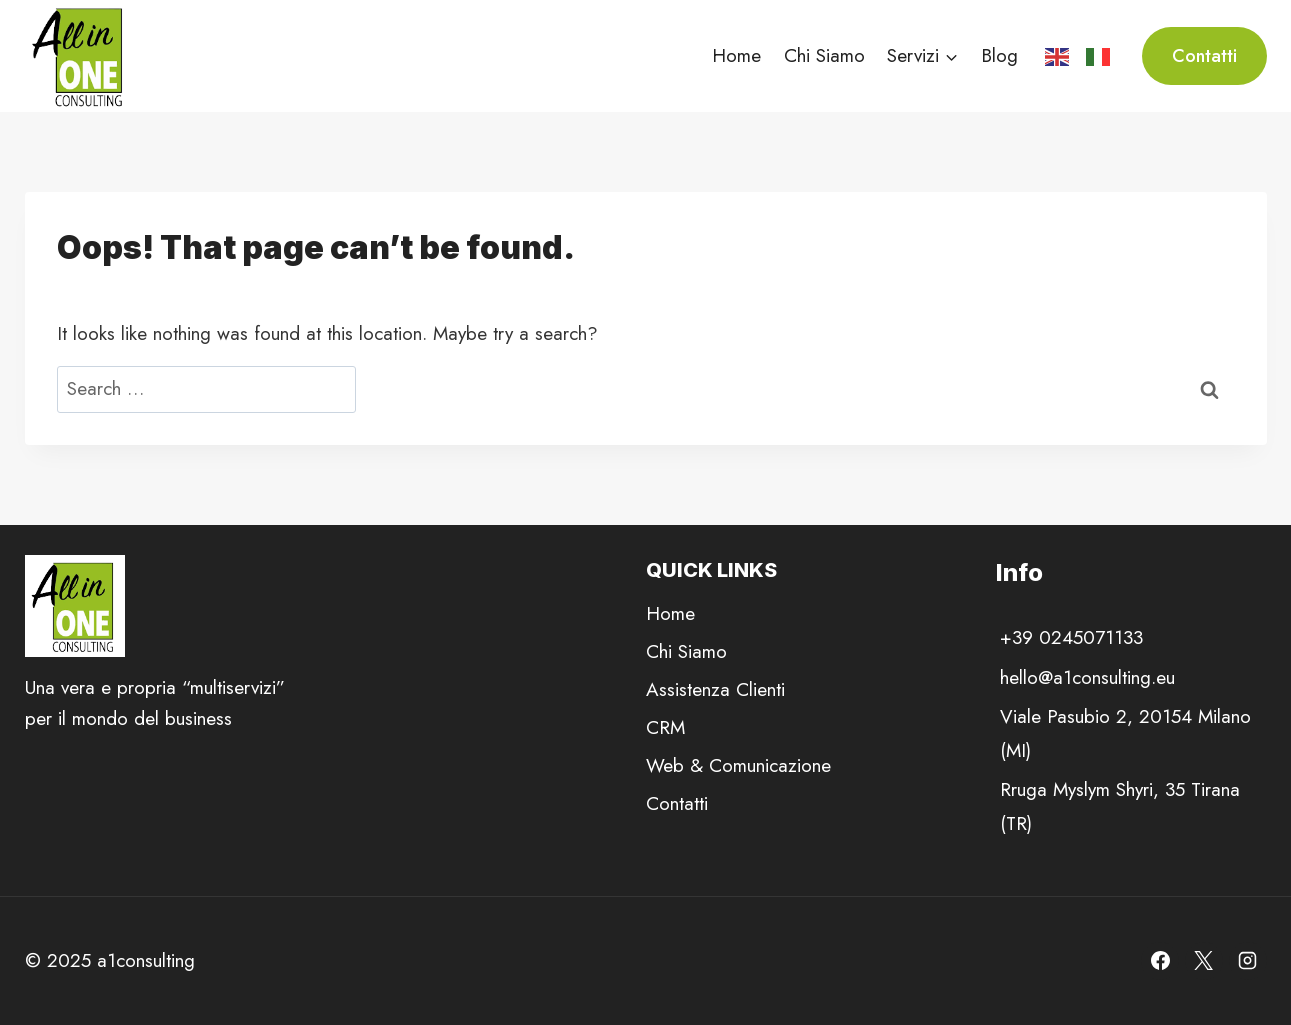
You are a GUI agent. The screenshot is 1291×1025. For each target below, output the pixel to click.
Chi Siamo (824, 55)
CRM (665, 727)
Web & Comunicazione (738, 765)
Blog (999, 55)
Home (736, 55)
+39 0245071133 (1071, 637)
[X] (1204, 961)
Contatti (1204, 56)
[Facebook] (1160, 961)
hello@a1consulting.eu (1087, 677)
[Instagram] (1248, 961)
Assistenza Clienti (715, 689)
